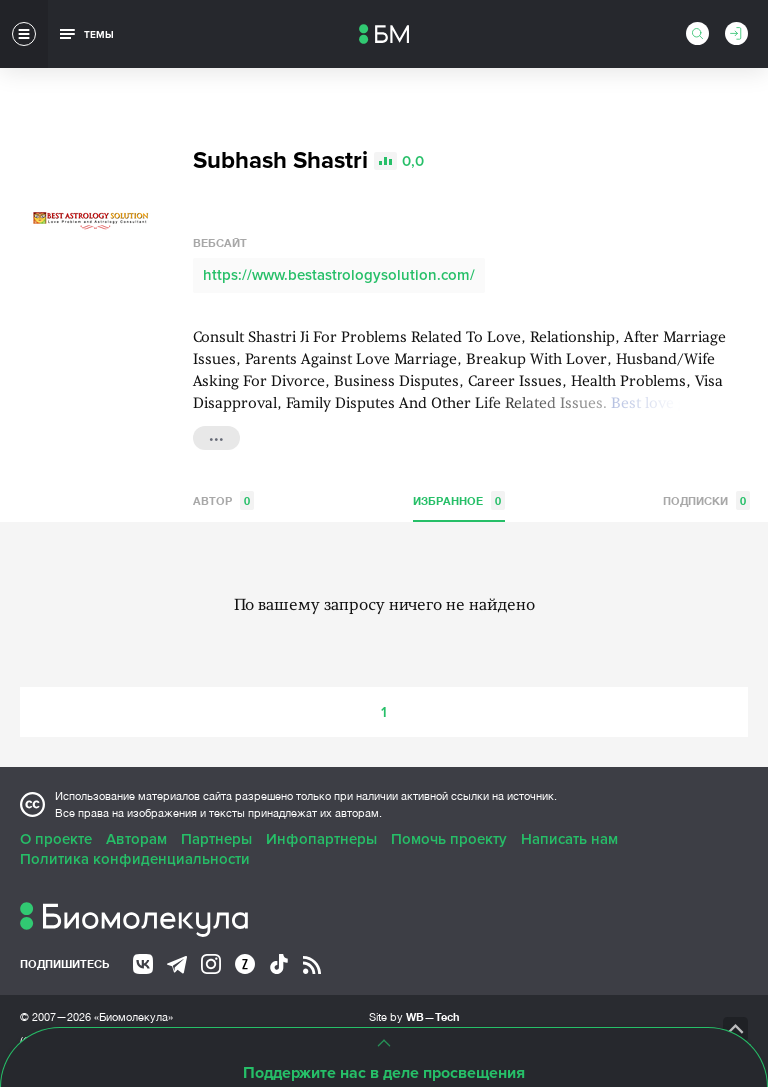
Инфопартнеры (321, 839)
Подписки (706, 500)
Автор (223, 500)
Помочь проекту (449, 839)
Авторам (136, 839)
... (216, 436)
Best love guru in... (675, 404)
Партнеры (216, 839)
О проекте (56, 839)
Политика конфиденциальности (135, 859)
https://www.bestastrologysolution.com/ (339, 275)
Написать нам (569, 839)
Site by (414, 1016)
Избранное (459, 500)
